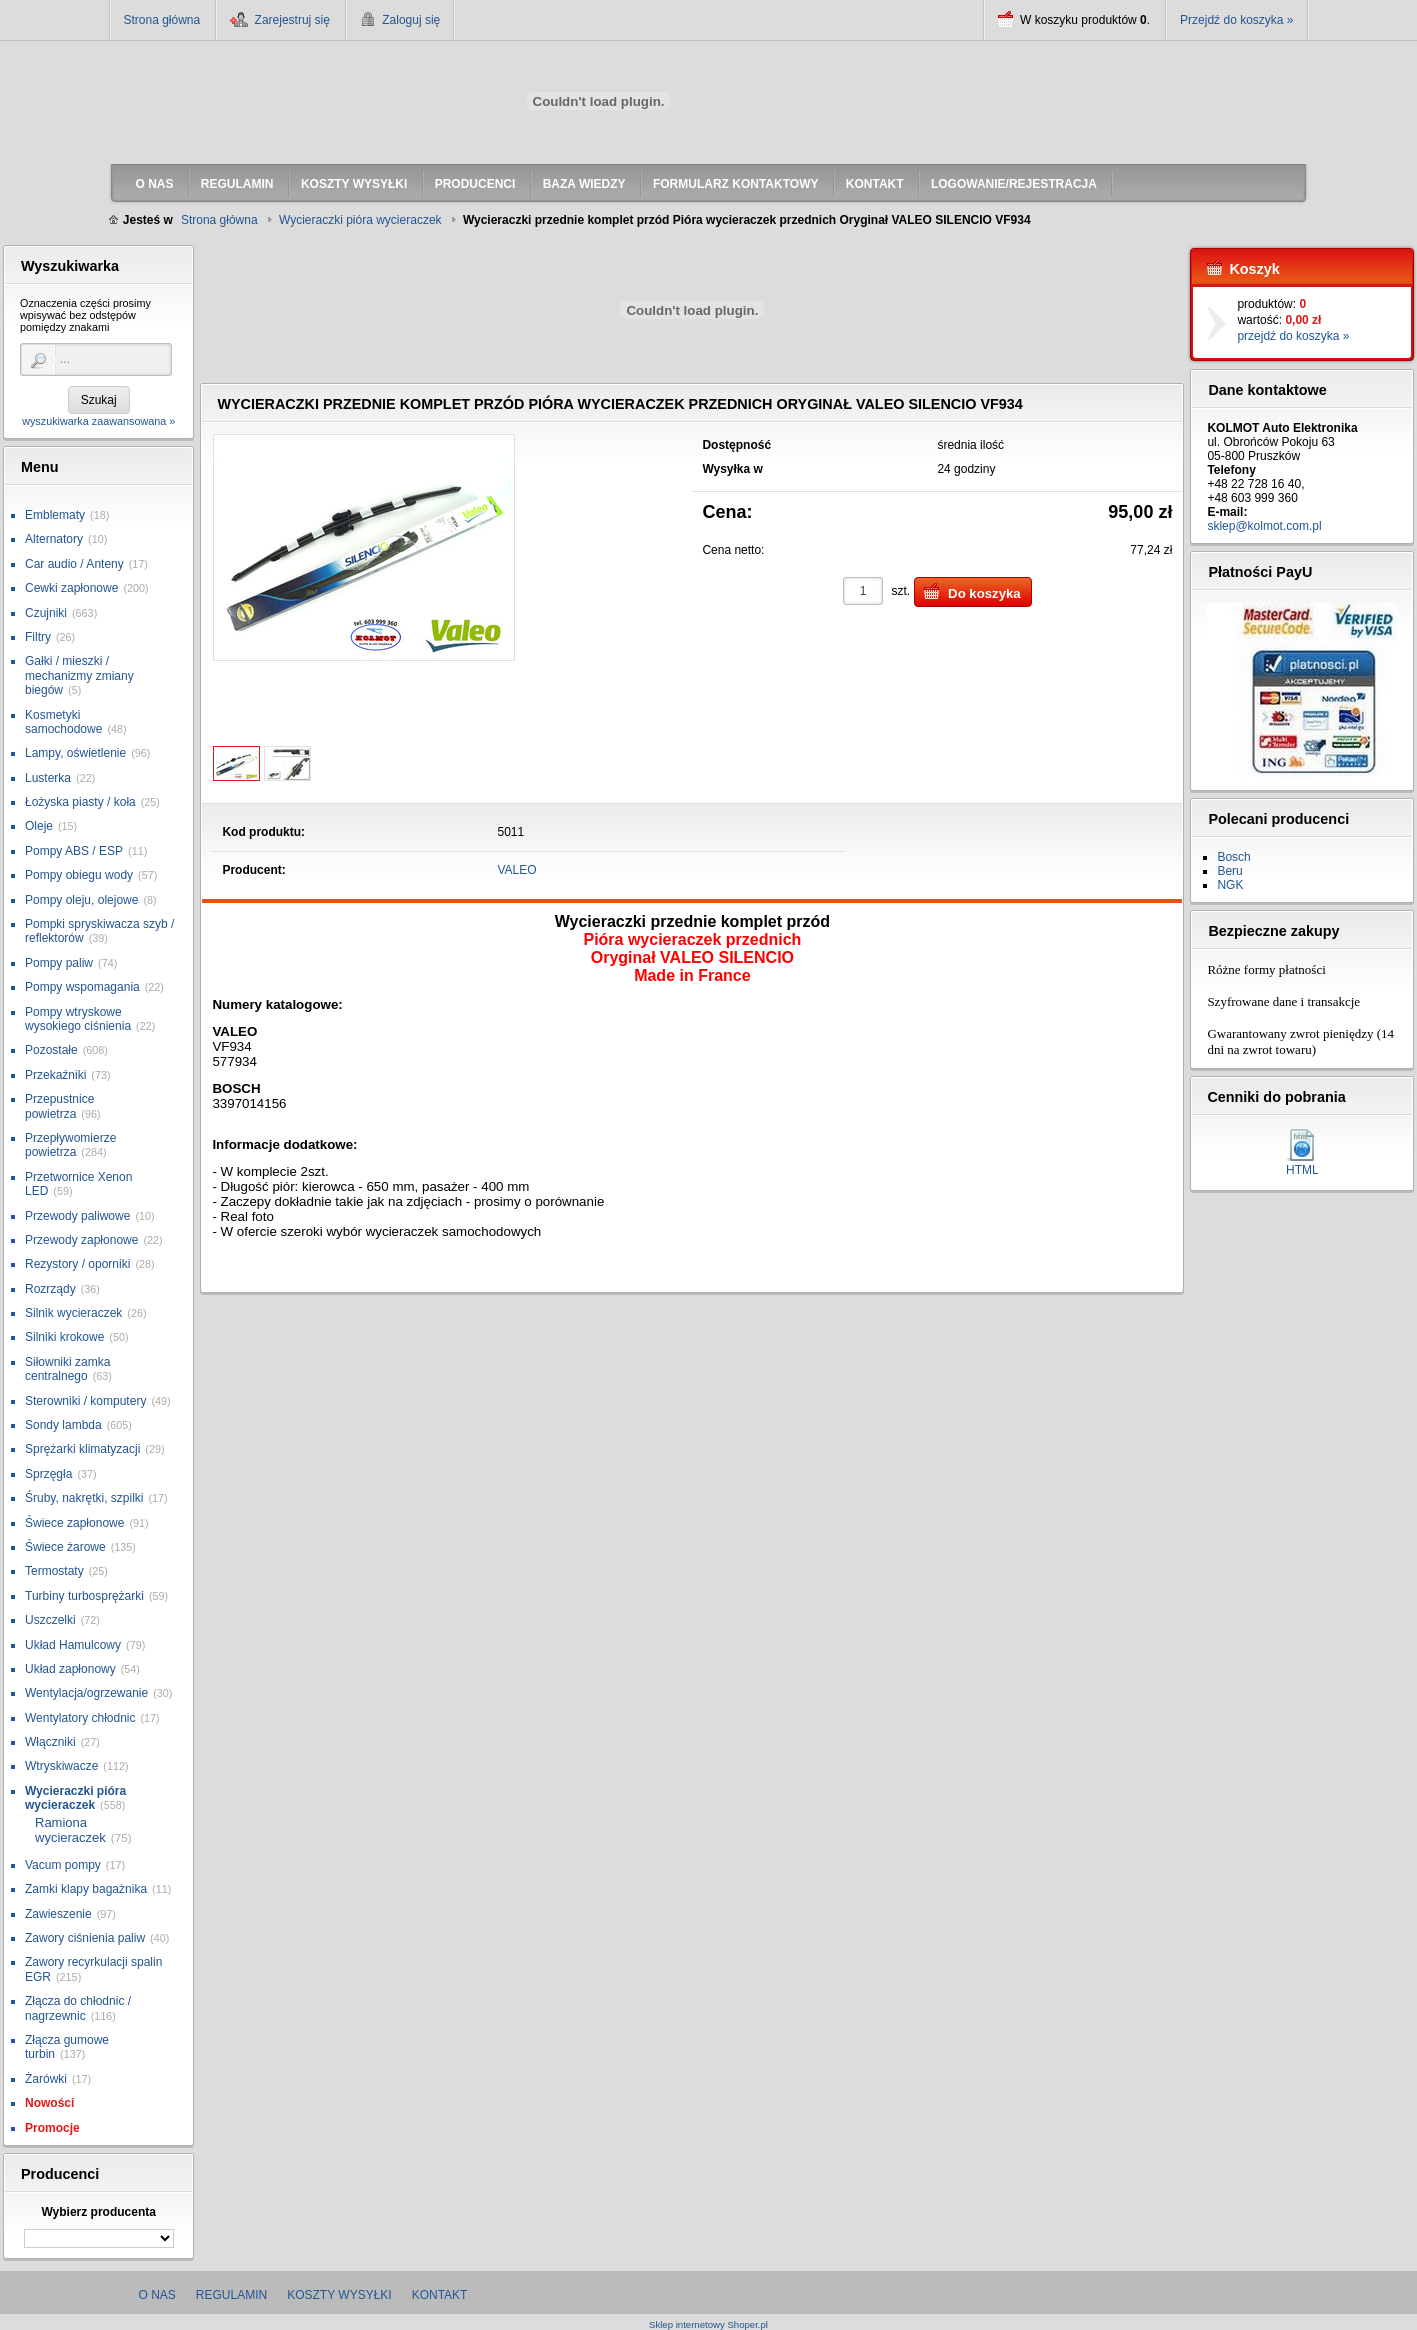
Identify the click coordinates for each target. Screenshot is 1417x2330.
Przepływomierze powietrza (70, 1145)
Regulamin (231, 2295)
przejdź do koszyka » (1293, 336)
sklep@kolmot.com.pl (1264, 526)
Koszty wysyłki (339, 2295)
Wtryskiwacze (61, 1766)
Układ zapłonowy (70, 1669)
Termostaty (54, 1571)
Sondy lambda (63, 1425)
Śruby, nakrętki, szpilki (84, 1498)
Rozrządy (50, 1289)
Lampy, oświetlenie (75, 753)
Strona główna (162, 20)
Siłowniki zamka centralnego (67, 1369)
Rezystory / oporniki (77, 1264)
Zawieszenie (58, 1914)
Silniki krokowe (64, 1337)
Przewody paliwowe (77, 1216)
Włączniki (50, 1742)
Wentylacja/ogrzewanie (86, 1693)
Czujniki (46, 613)
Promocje (52, 2128)
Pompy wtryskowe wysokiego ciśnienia (78, 1019)
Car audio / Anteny (74, 564)
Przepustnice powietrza (59, 1106)
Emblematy (55, 515)
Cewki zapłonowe (71, 588)
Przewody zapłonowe (81, 1240)
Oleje (39, 826)
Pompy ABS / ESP (74, 851)
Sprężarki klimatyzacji (82, 1449)
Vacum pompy (63, 1865)
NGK (1230, 885)
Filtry (38, 637)
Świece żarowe (65, 1547)
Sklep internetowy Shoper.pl (708, 2324)
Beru (1229, 871)
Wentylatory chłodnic (80, 1718)
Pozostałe (51, 1050)
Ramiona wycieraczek (70, 1830)
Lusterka (48, 778)
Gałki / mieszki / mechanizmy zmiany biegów (79, 675)
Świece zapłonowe (74, 1523)
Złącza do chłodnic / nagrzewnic (78, 2008)
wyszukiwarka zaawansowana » (98, 421)
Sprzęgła (48, 1474)
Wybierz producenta (98, 2212)
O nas (157, 2295)
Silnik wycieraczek (73, 1313)
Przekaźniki (55, 1075)
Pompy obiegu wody (79, 875)
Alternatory (54, 539)
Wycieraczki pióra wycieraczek (75, 1798)
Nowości (49, 2103)
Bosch (1233, 857)
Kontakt (440, 2295)
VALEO (517, 870)
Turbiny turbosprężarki (84, 1596)
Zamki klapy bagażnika (86, 1889)
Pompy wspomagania (82, 987)
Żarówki (46, 2079)
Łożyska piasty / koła (80, 802)
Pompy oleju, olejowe (81, 900)
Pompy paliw (59, 963)
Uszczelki (50, 1620)
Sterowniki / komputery (85, 1401)
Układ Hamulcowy (73, 1645)
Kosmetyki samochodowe (63, 722)
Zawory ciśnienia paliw (85, 1938)
